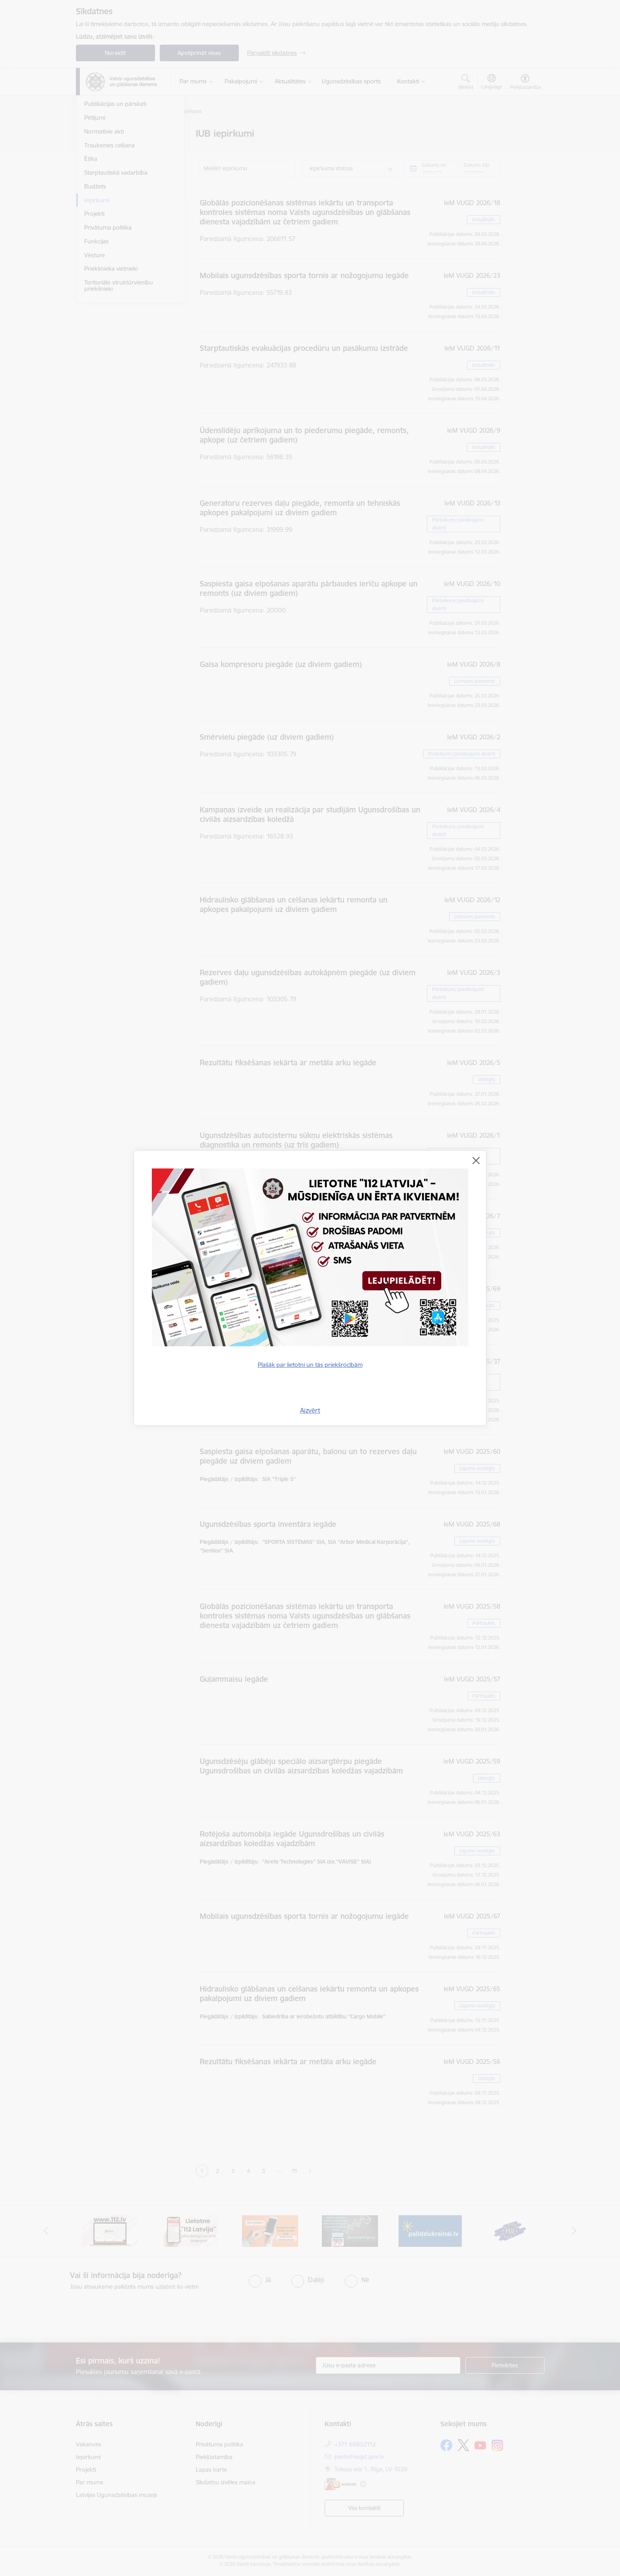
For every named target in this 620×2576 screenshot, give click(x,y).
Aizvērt (310, 1410)
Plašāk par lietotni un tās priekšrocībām (310, 1364)
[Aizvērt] (476, 1160)
